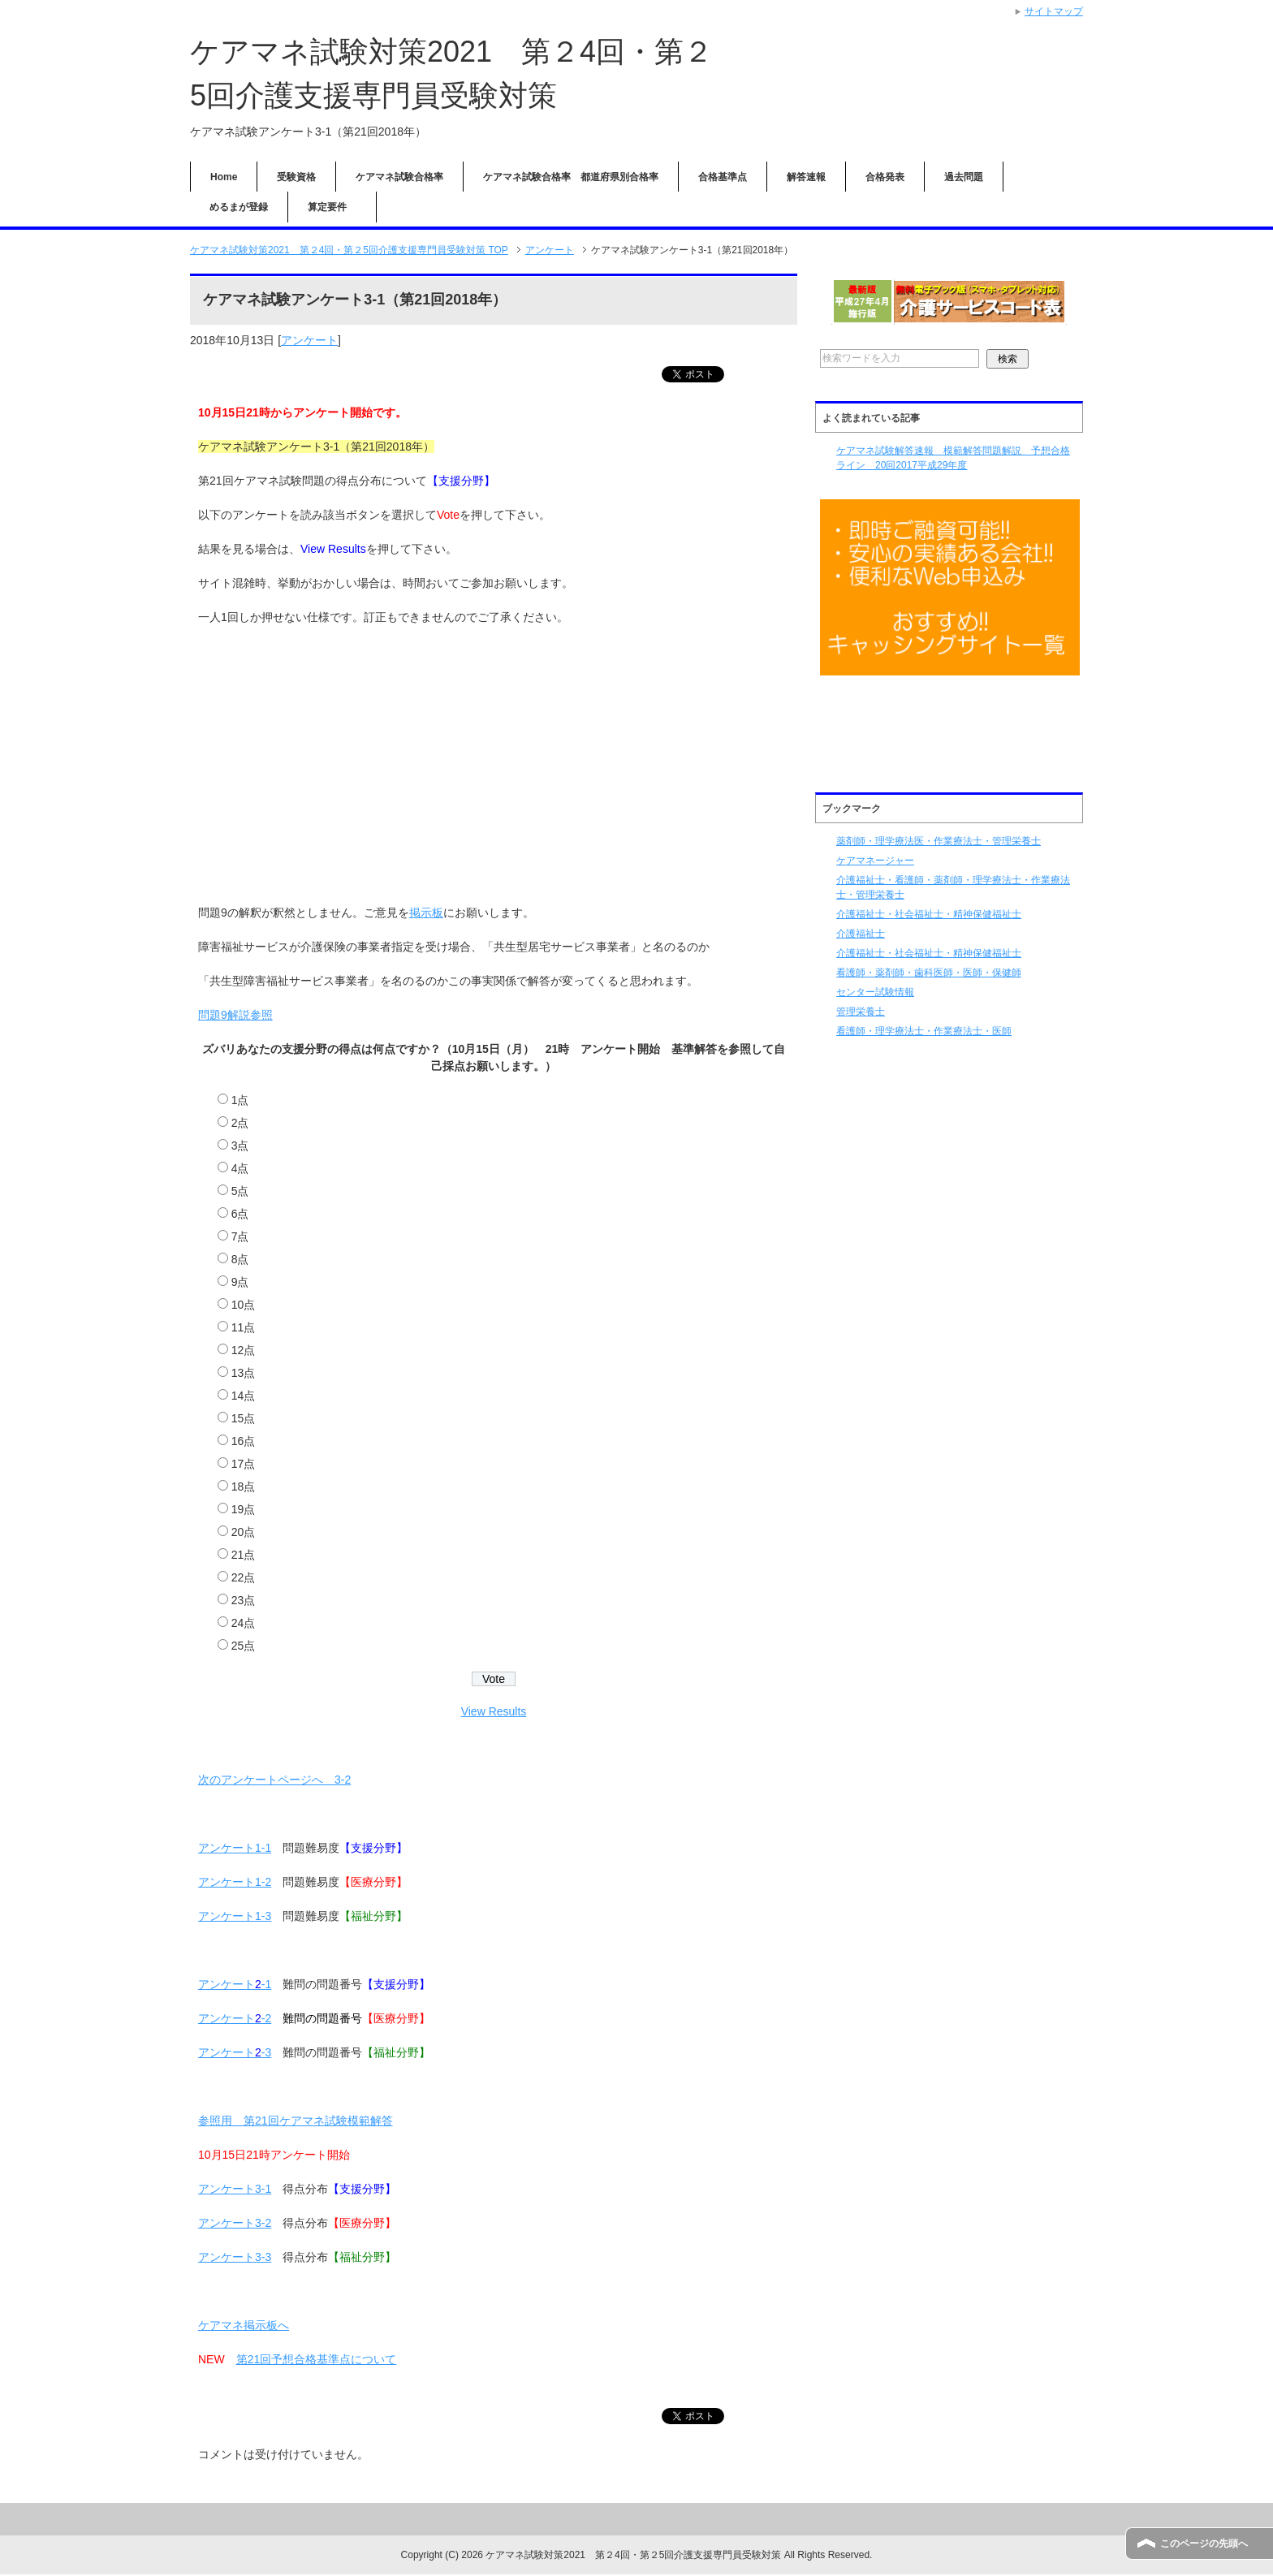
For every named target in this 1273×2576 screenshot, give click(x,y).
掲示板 (426, 913)
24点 (243, 1623)
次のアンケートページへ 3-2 (274, 1780)
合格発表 (884, 177)
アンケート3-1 (234, 2189)
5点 (240, 1191)
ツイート (720, 374)
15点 (243, 1419)
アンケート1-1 (234, 1848)
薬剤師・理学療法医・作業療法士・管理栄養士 (938, 841)
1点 (240, 1100)
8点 (240, 1259)
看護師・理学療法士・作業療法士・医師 (924, 1031)
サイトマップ (1054, 11)
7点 (240, 1237)
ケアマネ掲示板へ (243, 2325)
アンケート (309, 340)
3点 (240, 1146)
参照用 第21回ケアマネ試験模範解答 (295, 2121)
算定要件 (332, 207)
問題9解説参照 (235, 1015)
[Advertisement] (493, 757)
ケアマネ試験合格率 (399, 177)
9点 (240, 1282)
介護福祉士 (860, 933)
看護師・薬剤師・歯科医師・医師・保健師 (928, 972)
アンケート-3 (234, 2053)
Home (223, 177)
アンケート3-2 (234, 2223)
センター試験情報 (875, 992)
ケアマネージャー (875, 860)
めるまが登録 (238, 207)
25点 (243, 1646)
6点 (240, 1214)
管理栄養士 (860, 1011)
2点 (240, 1123)
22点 (243, 1578)
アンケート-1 (234, 1984)
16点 (243, 1441)
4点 (240, 1169)
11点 (243, 1328)
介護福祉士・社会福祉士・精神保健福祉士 (928, 914)
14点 (243, 1396)
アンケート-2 (234, 2019)
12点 (243, 1350)
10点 (243, 1305)
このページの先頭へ (1204, 2543)
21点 (243, 1555)
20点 (243, 1532)
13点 (243, 1373)
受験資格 (296, 177)
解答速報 (806, 177)
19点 (243, 1510)
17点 (243, 1464)
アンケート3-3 (234, 2257)
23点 (243, 1600)
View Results (494, 1712)
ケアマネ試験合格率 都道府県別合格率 (570, 177)
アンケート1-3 (234, 1916)
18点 (243, 1487)
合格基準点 (722, 177)
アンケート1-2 (234, 1882)
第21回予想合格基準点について (316, 2360)
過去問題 (963, 177)
